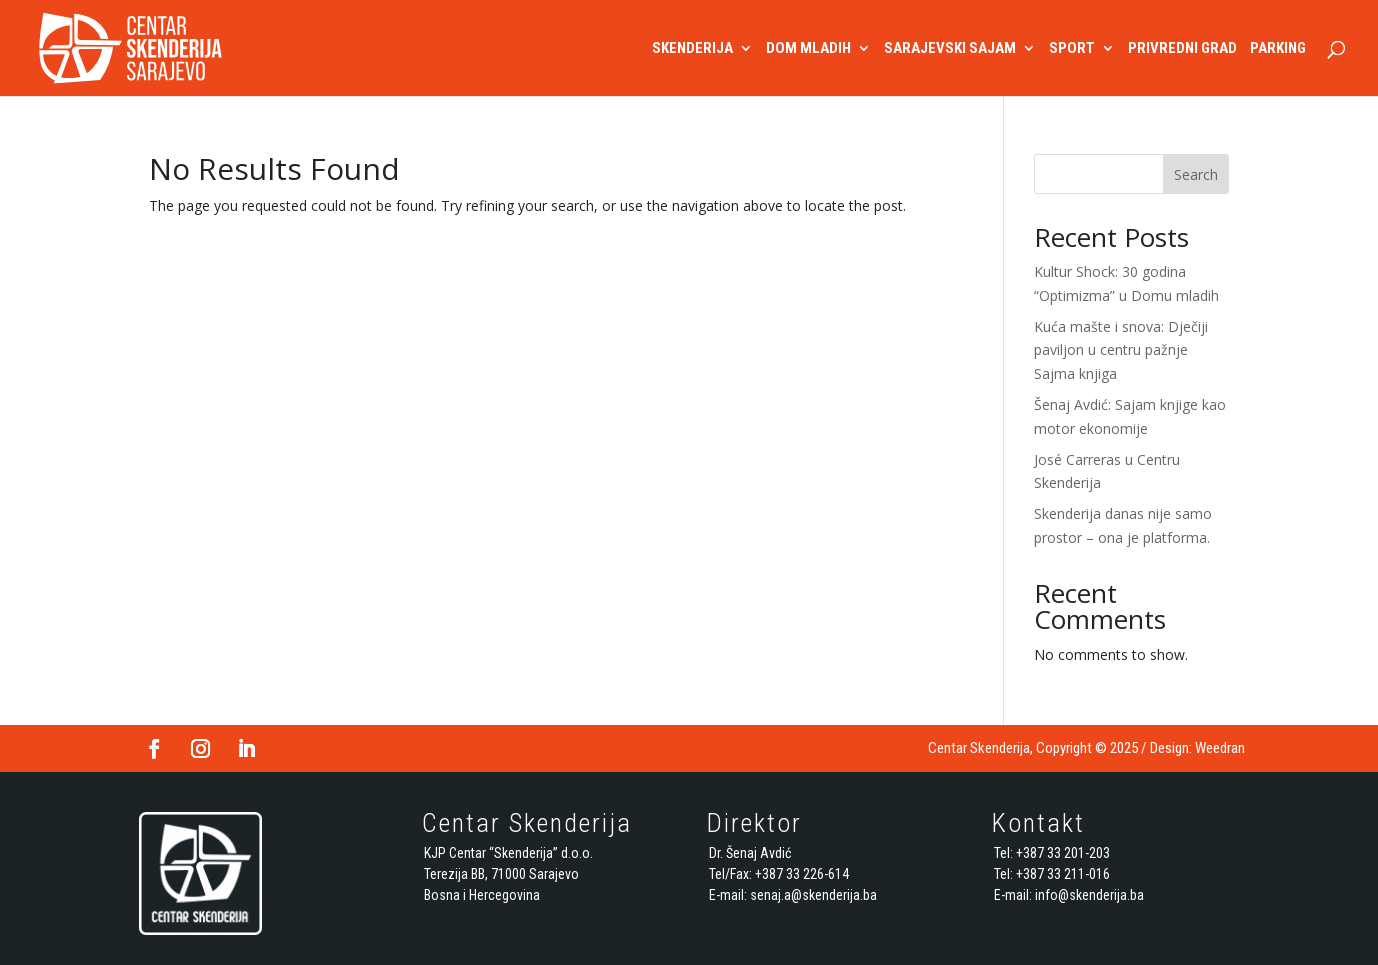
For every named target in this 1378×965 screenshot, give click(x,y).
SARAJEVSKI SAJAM (950, 49)
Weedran (1220, 748)
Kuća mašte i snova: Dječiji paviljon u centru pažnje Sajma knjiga (1121, 350)
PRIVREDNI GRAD (1182, 49)
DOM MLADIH (808, 49)
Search (1196, 174)
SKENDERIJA (692, 49)
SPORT (1072, 49)
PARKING (1278, 49)
